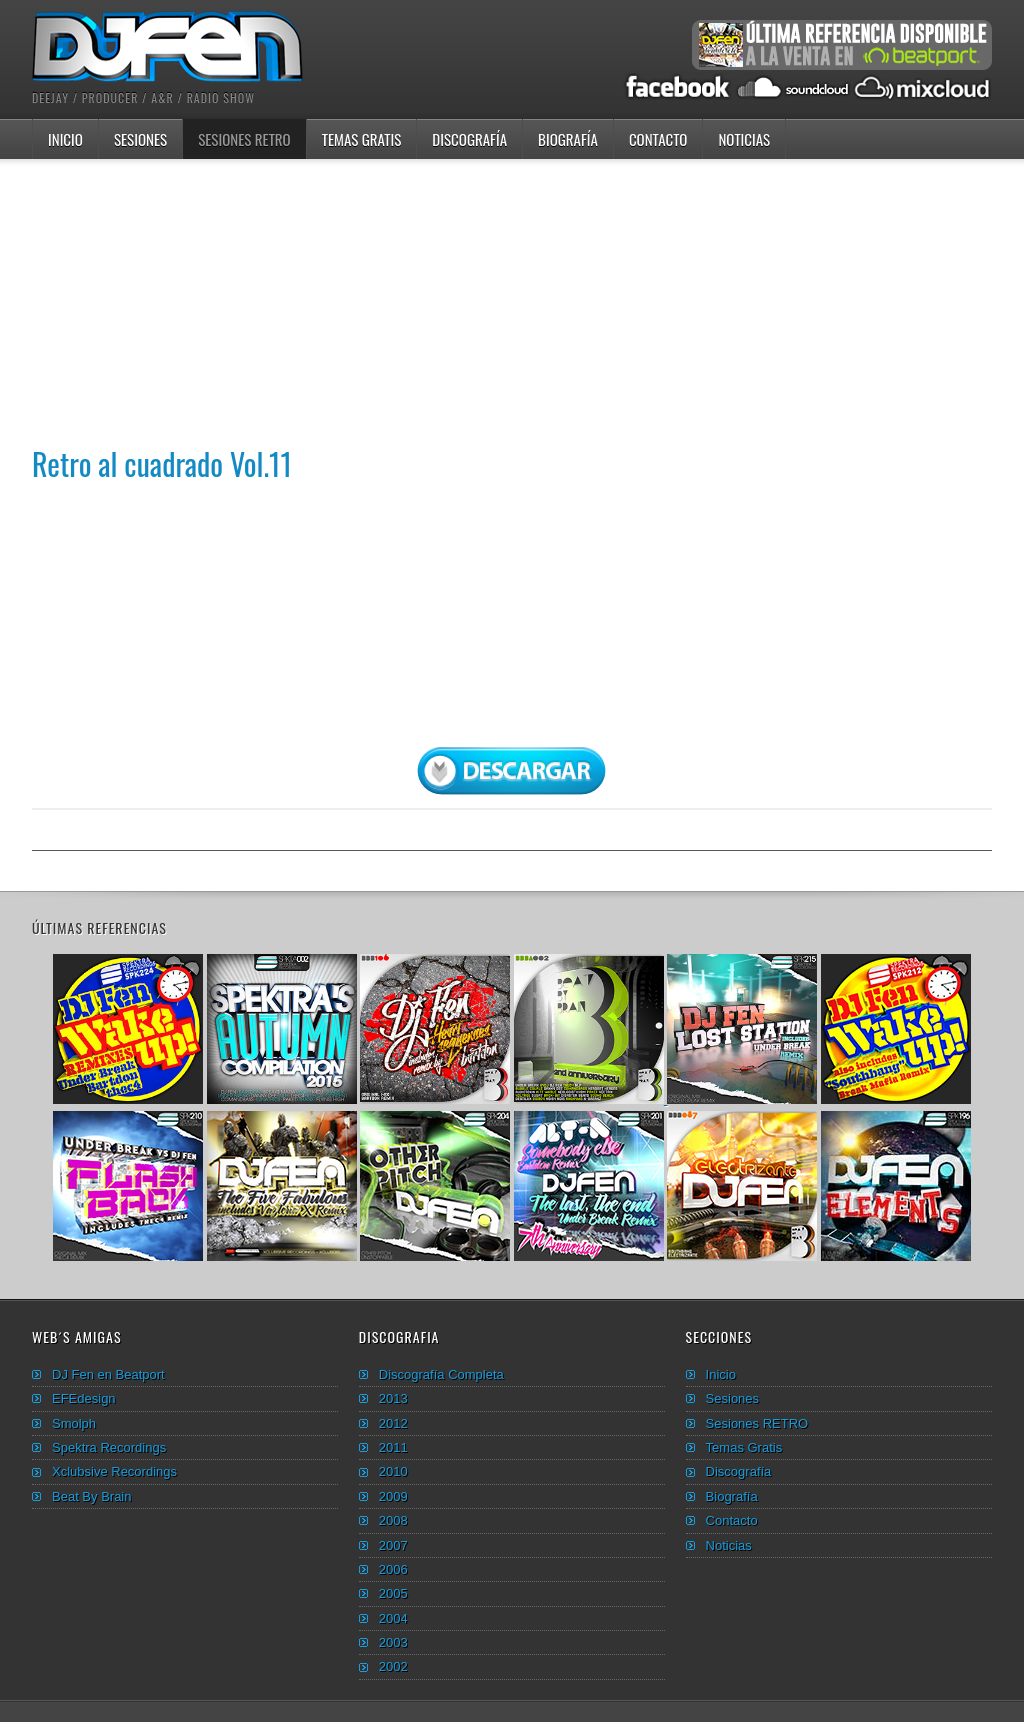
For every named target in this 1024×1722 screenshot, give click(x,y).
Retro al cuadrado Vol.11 (162, 463)
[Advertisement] (512, 299)
